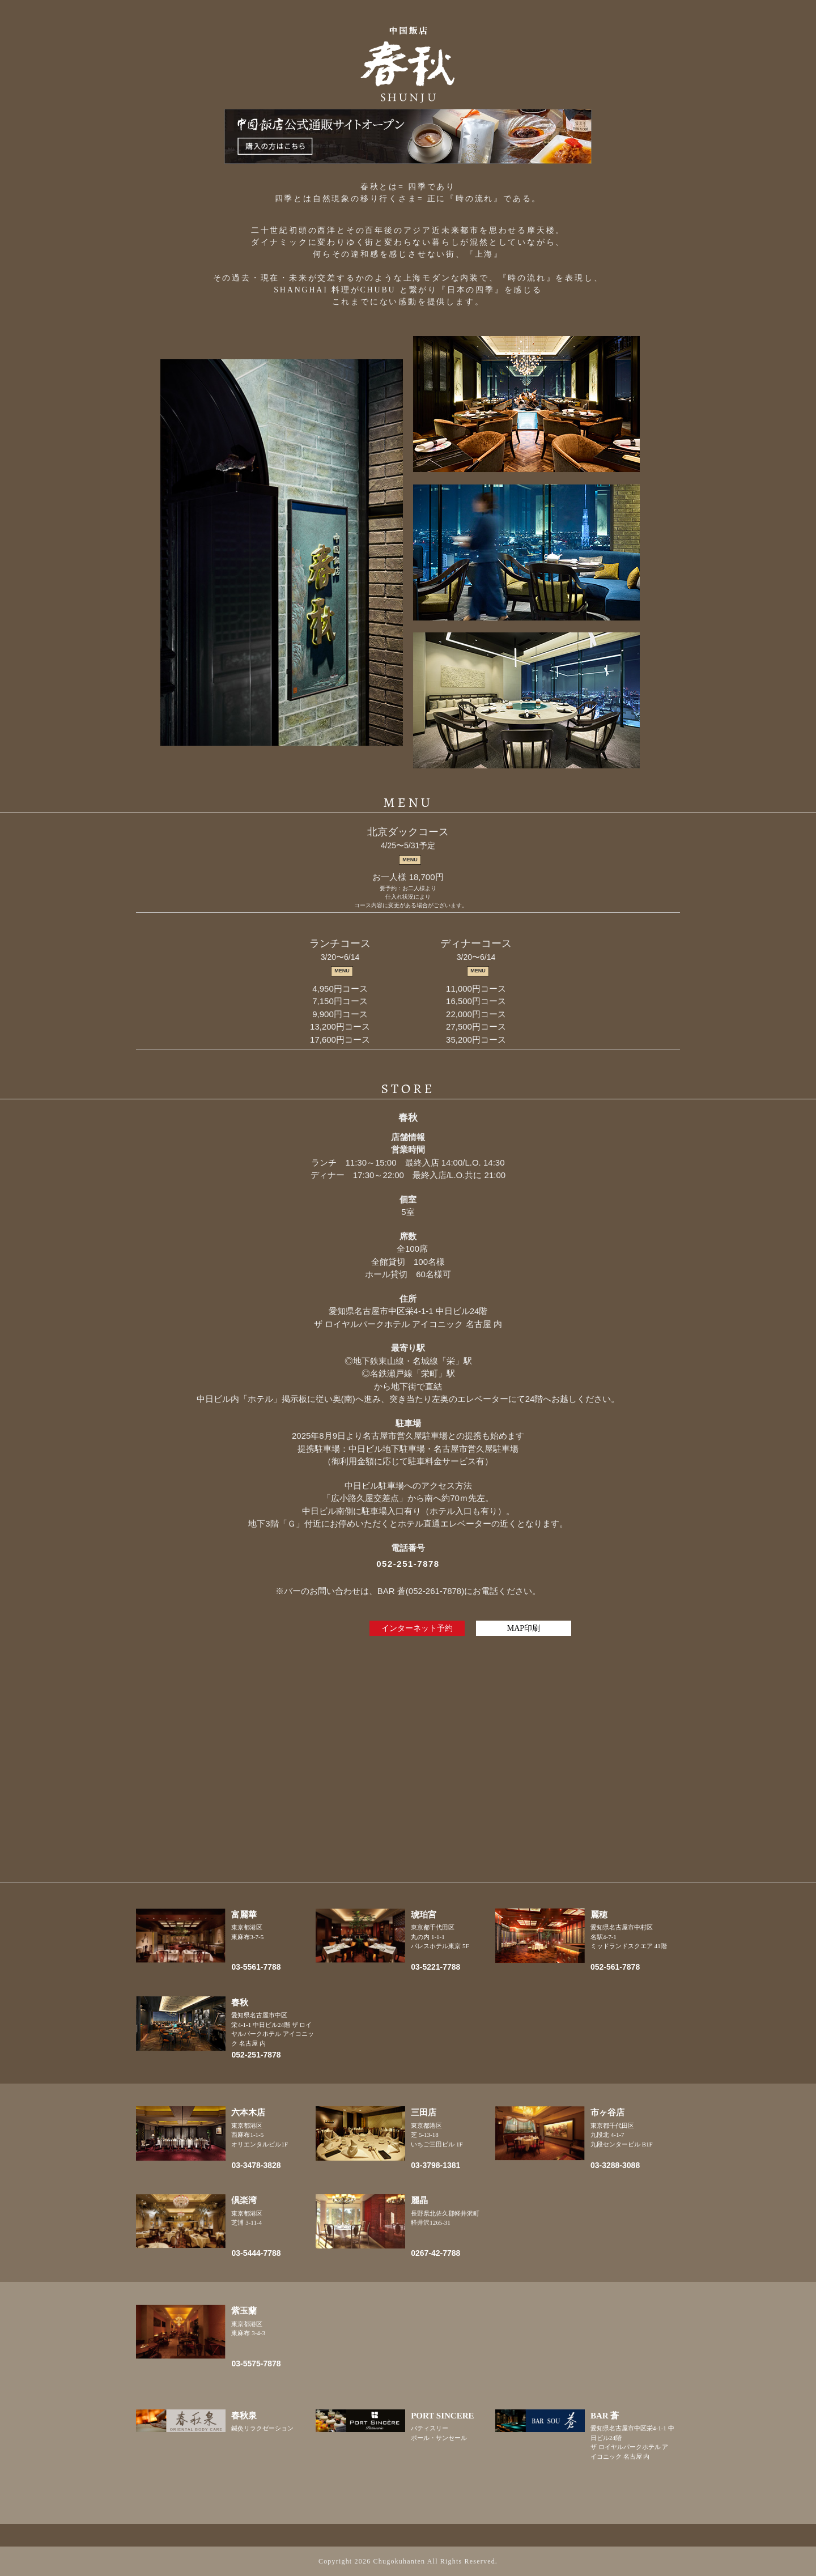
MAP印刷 (523, 1628)
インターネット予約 (417, 1628)
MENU (410, 859)
